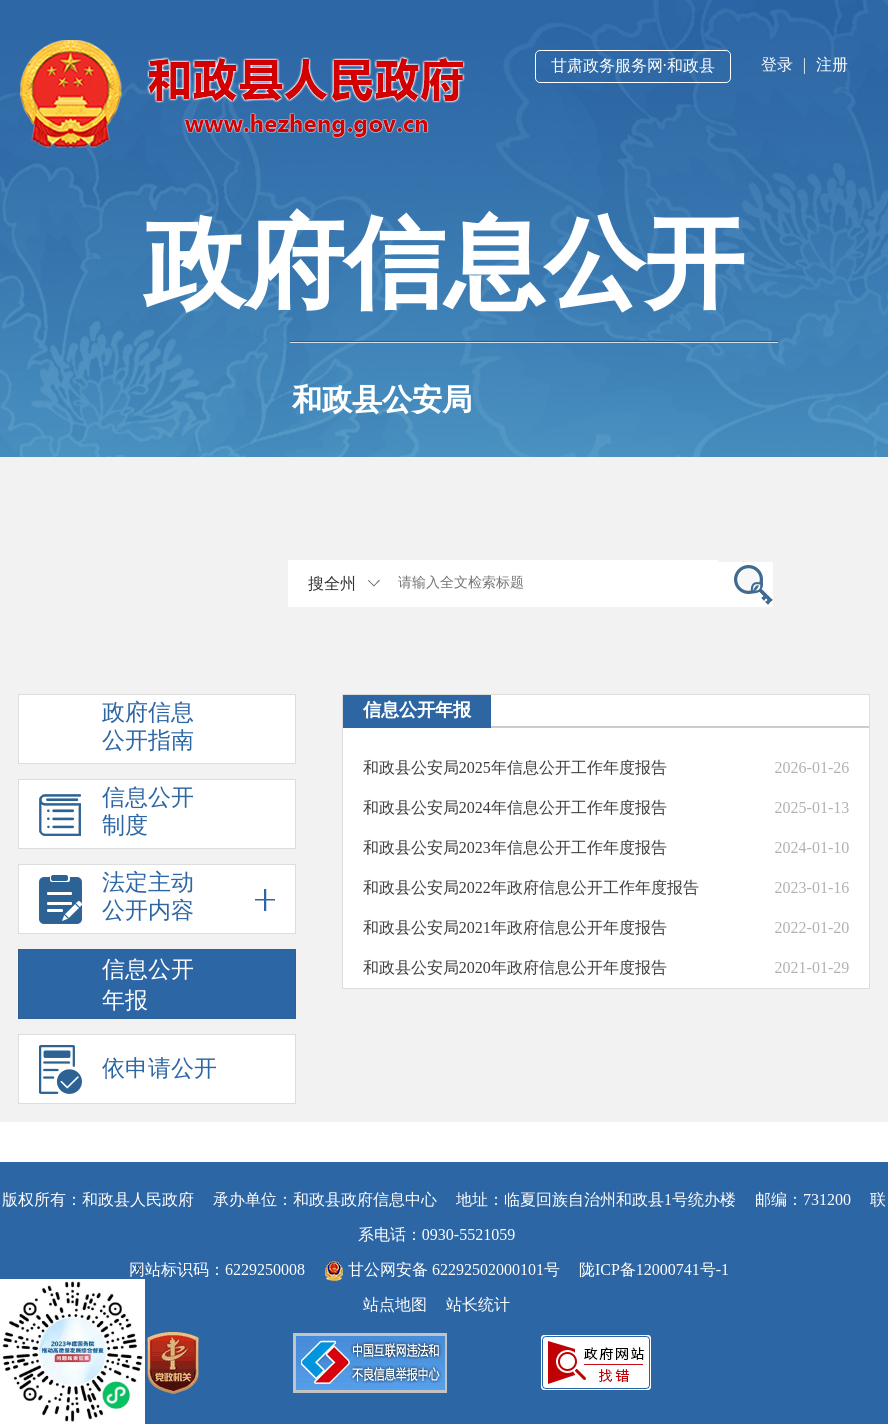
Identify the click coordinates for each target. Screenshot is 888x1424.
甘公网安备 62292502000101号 (444, 1269)
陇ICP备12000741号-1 (654, 1269)
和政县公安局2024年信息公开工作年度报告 (515, 807)
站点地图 (395, 1304)
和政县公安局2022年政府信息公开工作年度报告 (531, 887)
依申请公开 (159, 1068)
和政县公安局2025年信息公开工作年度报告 (515, 767)
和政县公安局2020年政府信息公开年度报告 (515, 967)
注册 (832, 64)
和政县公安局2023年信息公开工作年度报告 (515, 847)
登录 (777, 64)
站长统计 (478, 1304)
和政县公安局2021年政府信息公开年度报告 (515, 927)
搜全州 (332, 583)
